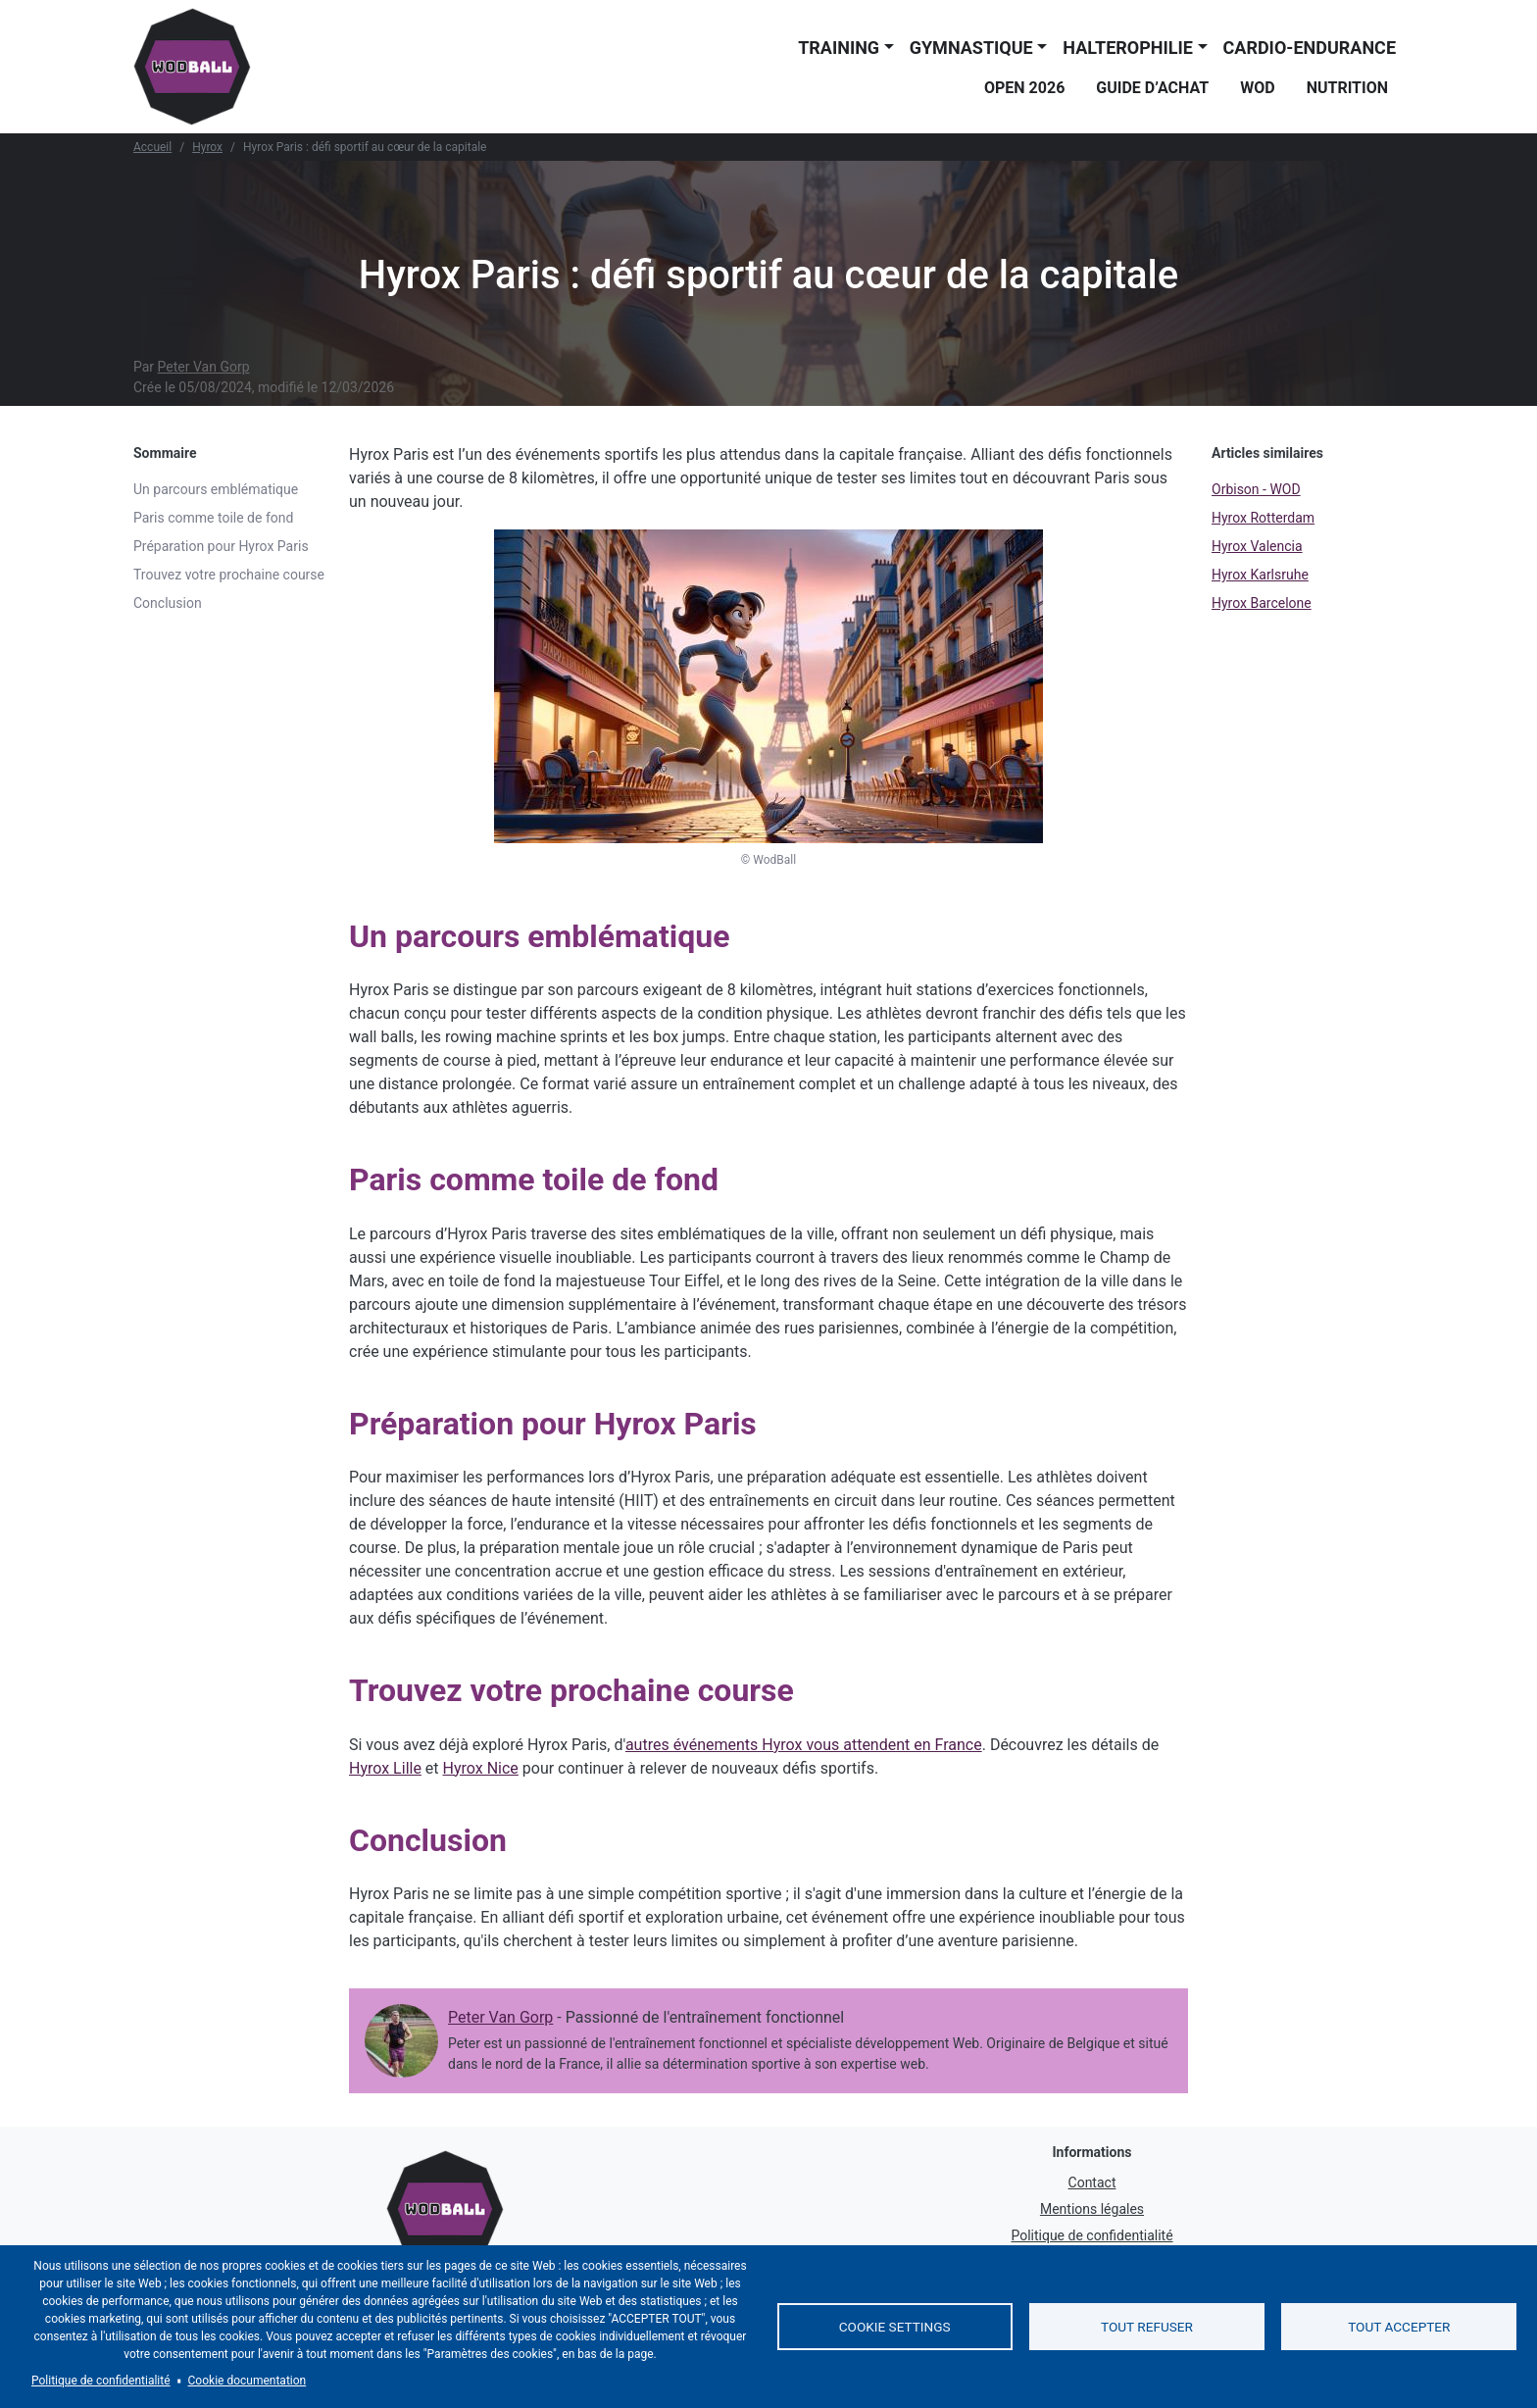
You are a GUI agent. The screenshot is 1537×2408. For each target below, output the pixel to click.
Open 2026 (1024, 87)
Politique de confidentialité (1091, 2235)
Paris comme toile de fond (213, 518)
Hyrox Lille (385, 1768)
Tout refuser (1147, 2326)
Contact (1092, 2182)
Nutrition (1347, 87)
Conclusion (167, 603)
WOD (1257, 87)
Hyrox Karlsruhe (1260, 574)
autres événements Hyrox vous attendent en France (803, 1744)
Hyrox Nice (481, 1768)
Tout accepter (1399, 2326)
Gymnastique (971, 47)
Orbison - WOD (1256, 489)
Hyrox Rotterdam (1263, 518)
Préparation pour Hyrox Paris (221, 546)
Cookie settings (895, 2326)
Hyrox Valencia (1257, 546)
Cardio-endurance (1309, 47)
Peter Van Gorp (204, 367)
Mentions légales (1092, 2209)
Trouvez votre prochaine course (228, 574)
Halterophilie (1128, 47)
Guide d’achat (1152, 87)
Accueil (152, 147)
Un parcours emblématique (215, 489)
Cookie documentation (247, 2380)
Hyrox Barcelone (1262, 603)
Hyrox (207, 147)
